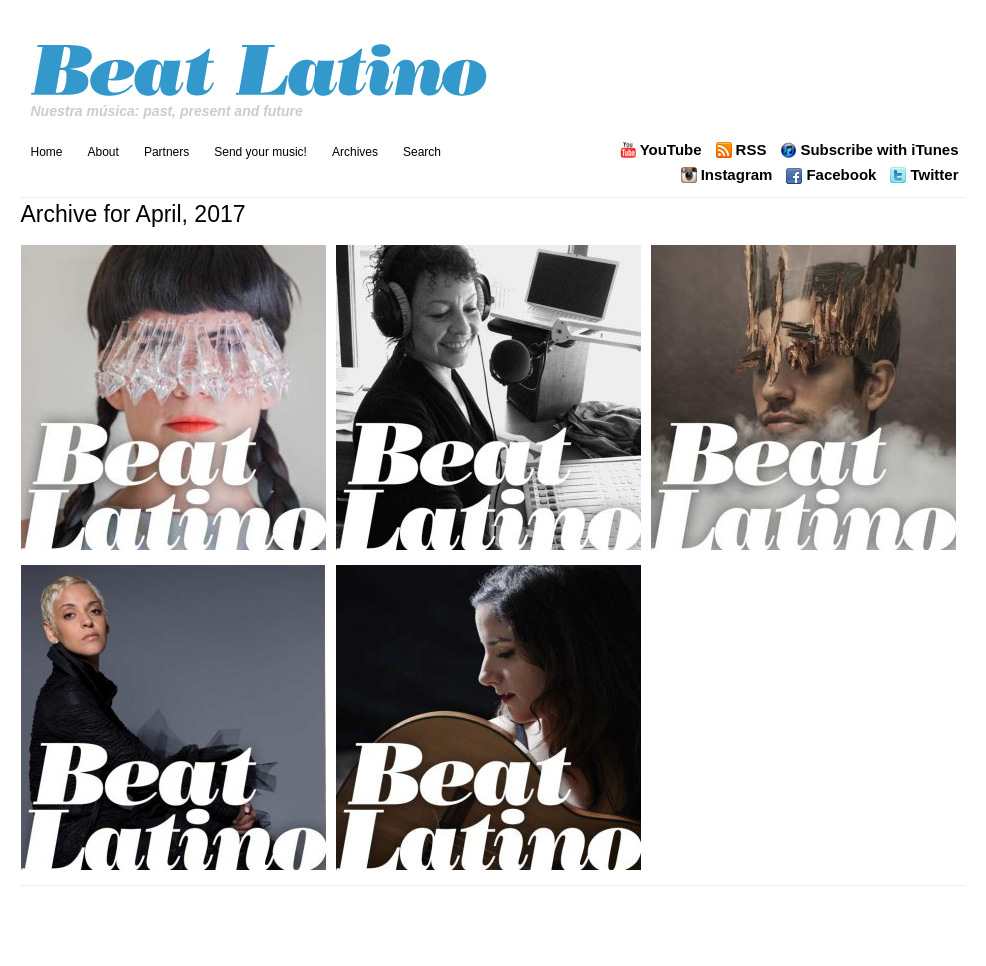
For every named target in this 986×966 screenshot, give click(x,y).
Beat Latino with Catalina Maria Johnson (261, 64)
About (103, 152)
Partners (166, 152)
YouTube (671, 150)
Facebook (841, 175)
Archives (355, 152)
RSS (751, 150)
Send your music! (260, 152)
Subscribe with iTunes (879, 150)
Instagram (737, 175)
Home (47, 152)
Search (422, 152)
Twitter (934, 175)
